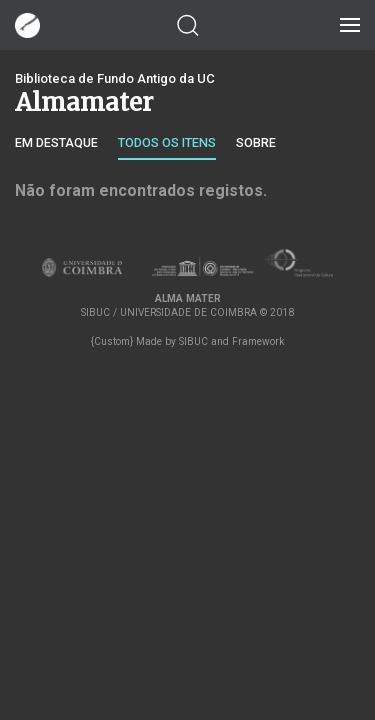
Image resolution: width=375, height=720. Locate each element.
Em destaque (56, 142)
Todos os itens (167, 142)
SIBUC (193, 341)
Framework (258, 341)
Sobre (256, 142)
